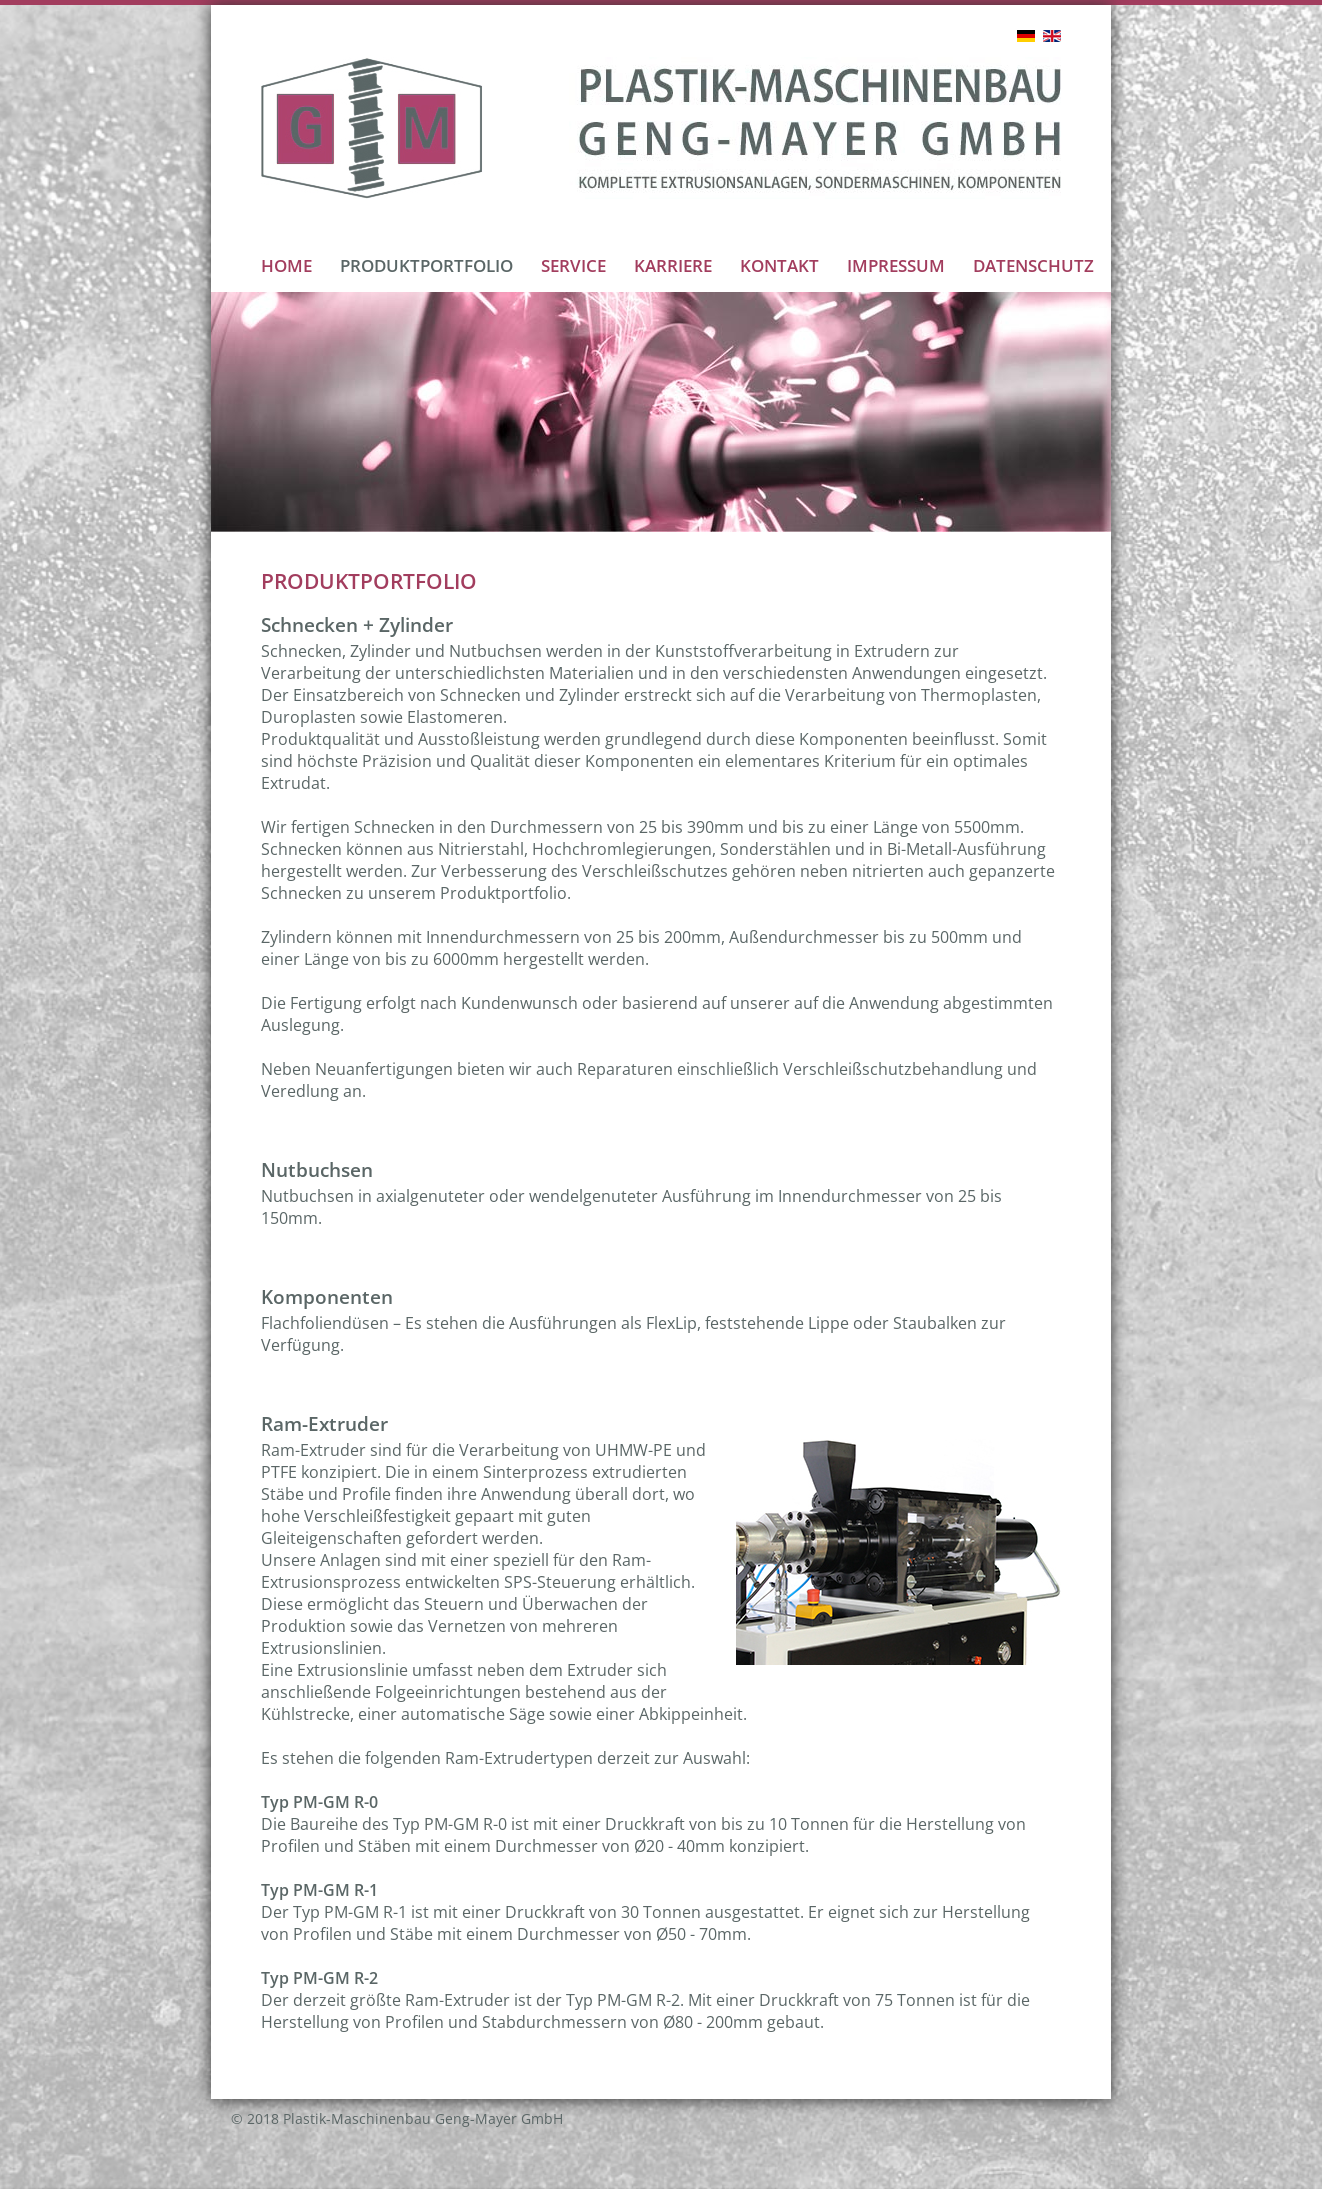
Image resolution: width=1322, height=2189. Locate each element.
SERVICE (573, 265)
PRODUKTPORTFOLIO (426, 265)
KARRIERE (673, 265)
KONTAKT (779, 265)
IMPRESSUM (896, 265)
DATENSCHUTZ (1033, 265)
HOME (286, 265)
